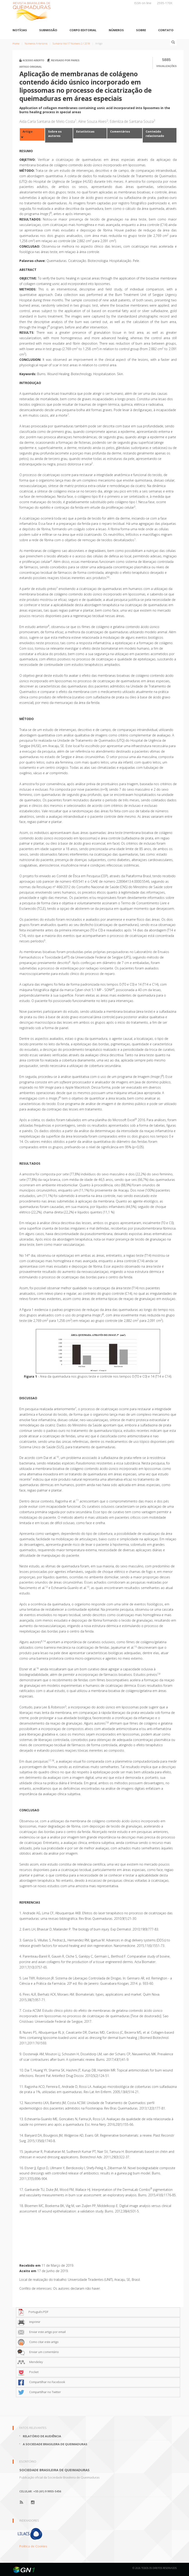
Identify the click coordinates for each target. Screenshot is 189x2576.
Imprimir (28, 2321)
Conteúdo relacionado (155, 133)
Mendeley (30, 2361)
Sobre (141, 30)
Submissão (48, 30)
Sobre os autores (55, 133)
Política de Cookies (33, 2545)
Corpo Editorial (83, 30)
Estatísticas (85, 131)
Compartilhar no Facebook (41, 2381)
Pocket (28, 2371)
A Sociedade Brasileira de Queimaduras (55, 2443)
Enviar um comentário (38, 2351)
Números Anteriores (36, 43)
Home (16, 43)
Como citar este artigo (38, 2341)
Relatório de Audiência (42, 2435)
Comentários (120, 131)
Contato (165, 30)
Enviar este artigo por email (41, 2331)
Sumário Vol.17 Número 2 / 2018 (71, 43)
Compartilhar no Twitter (39, 2391)
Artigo (28, 131)
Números (116, 30)
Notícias (20, 30)
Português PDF (32, 2311)
